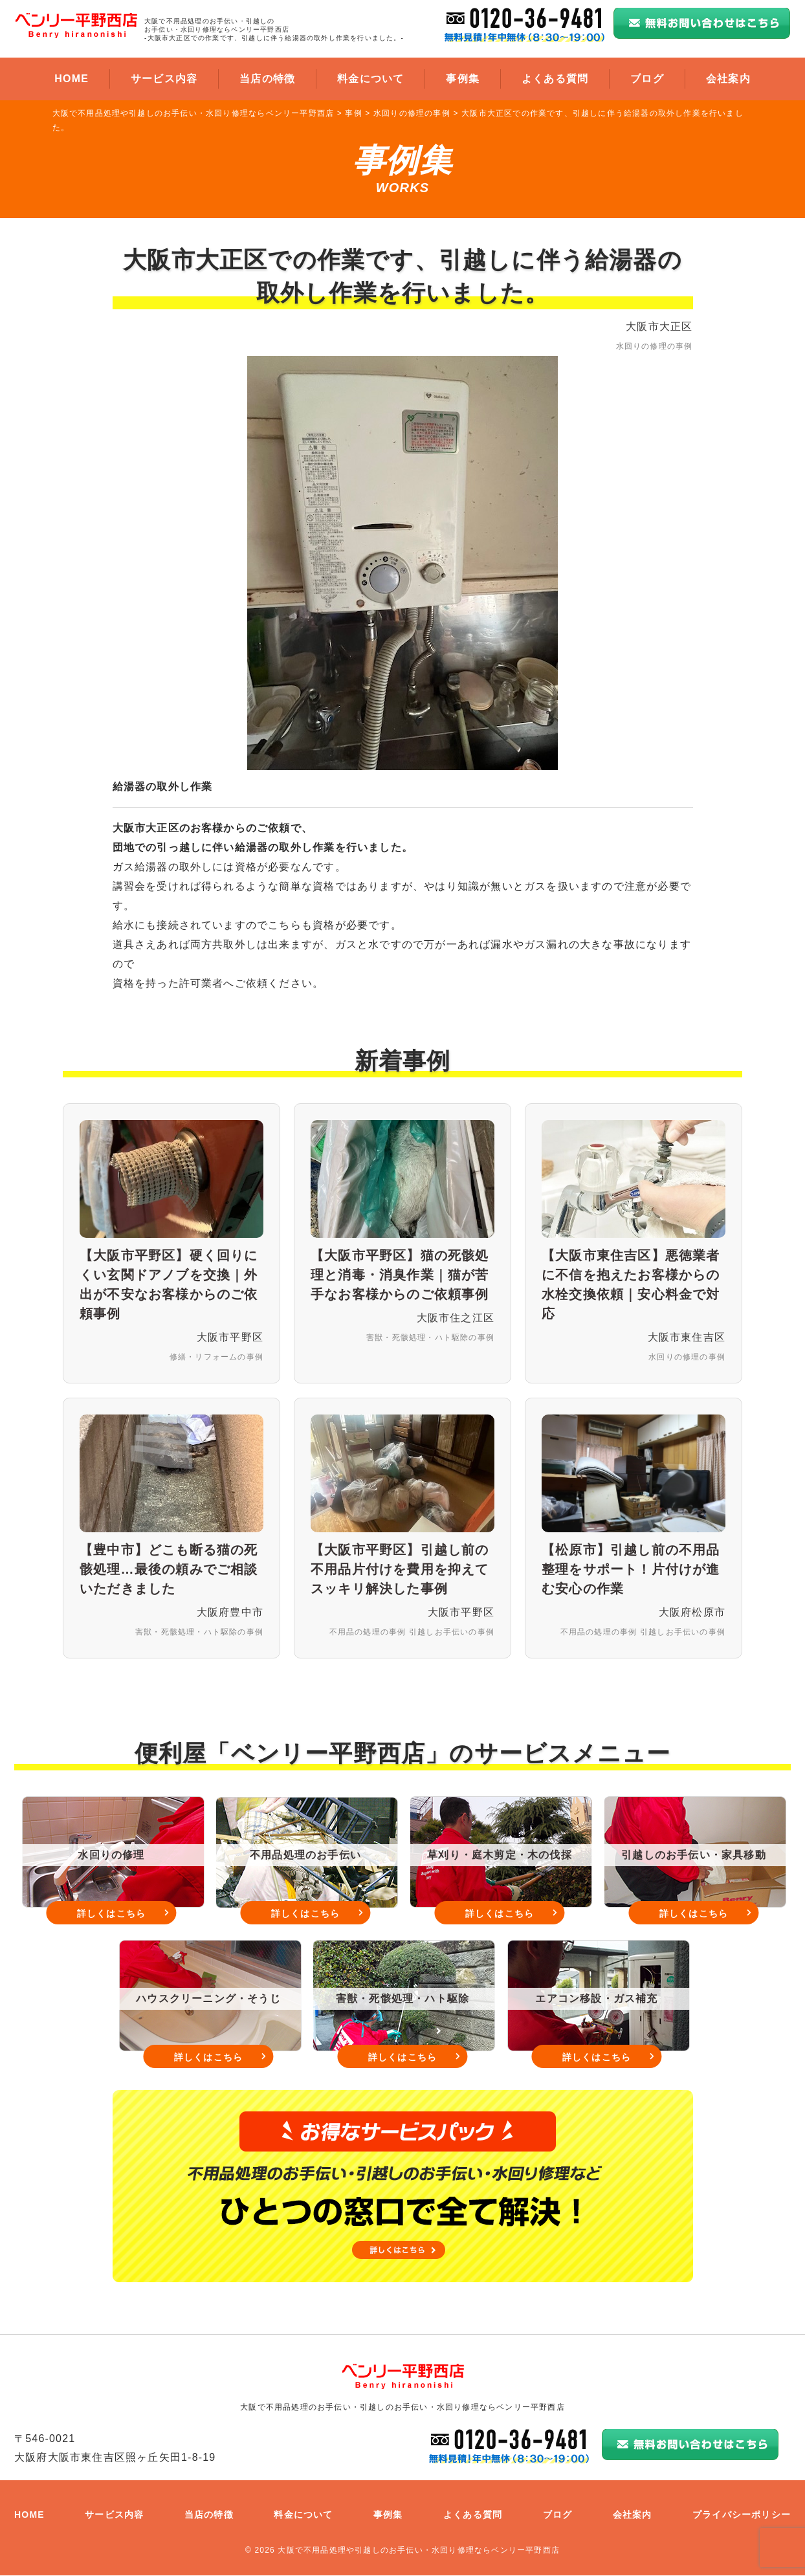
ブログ (647, 78)
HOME (71, 78)
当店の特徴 (267, 78)
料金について (370, 78)
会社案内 (728, 78)
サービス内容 (164, 78)
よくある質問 (555, 78)
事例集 (463, 78)
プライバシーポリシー (741, 2514)
